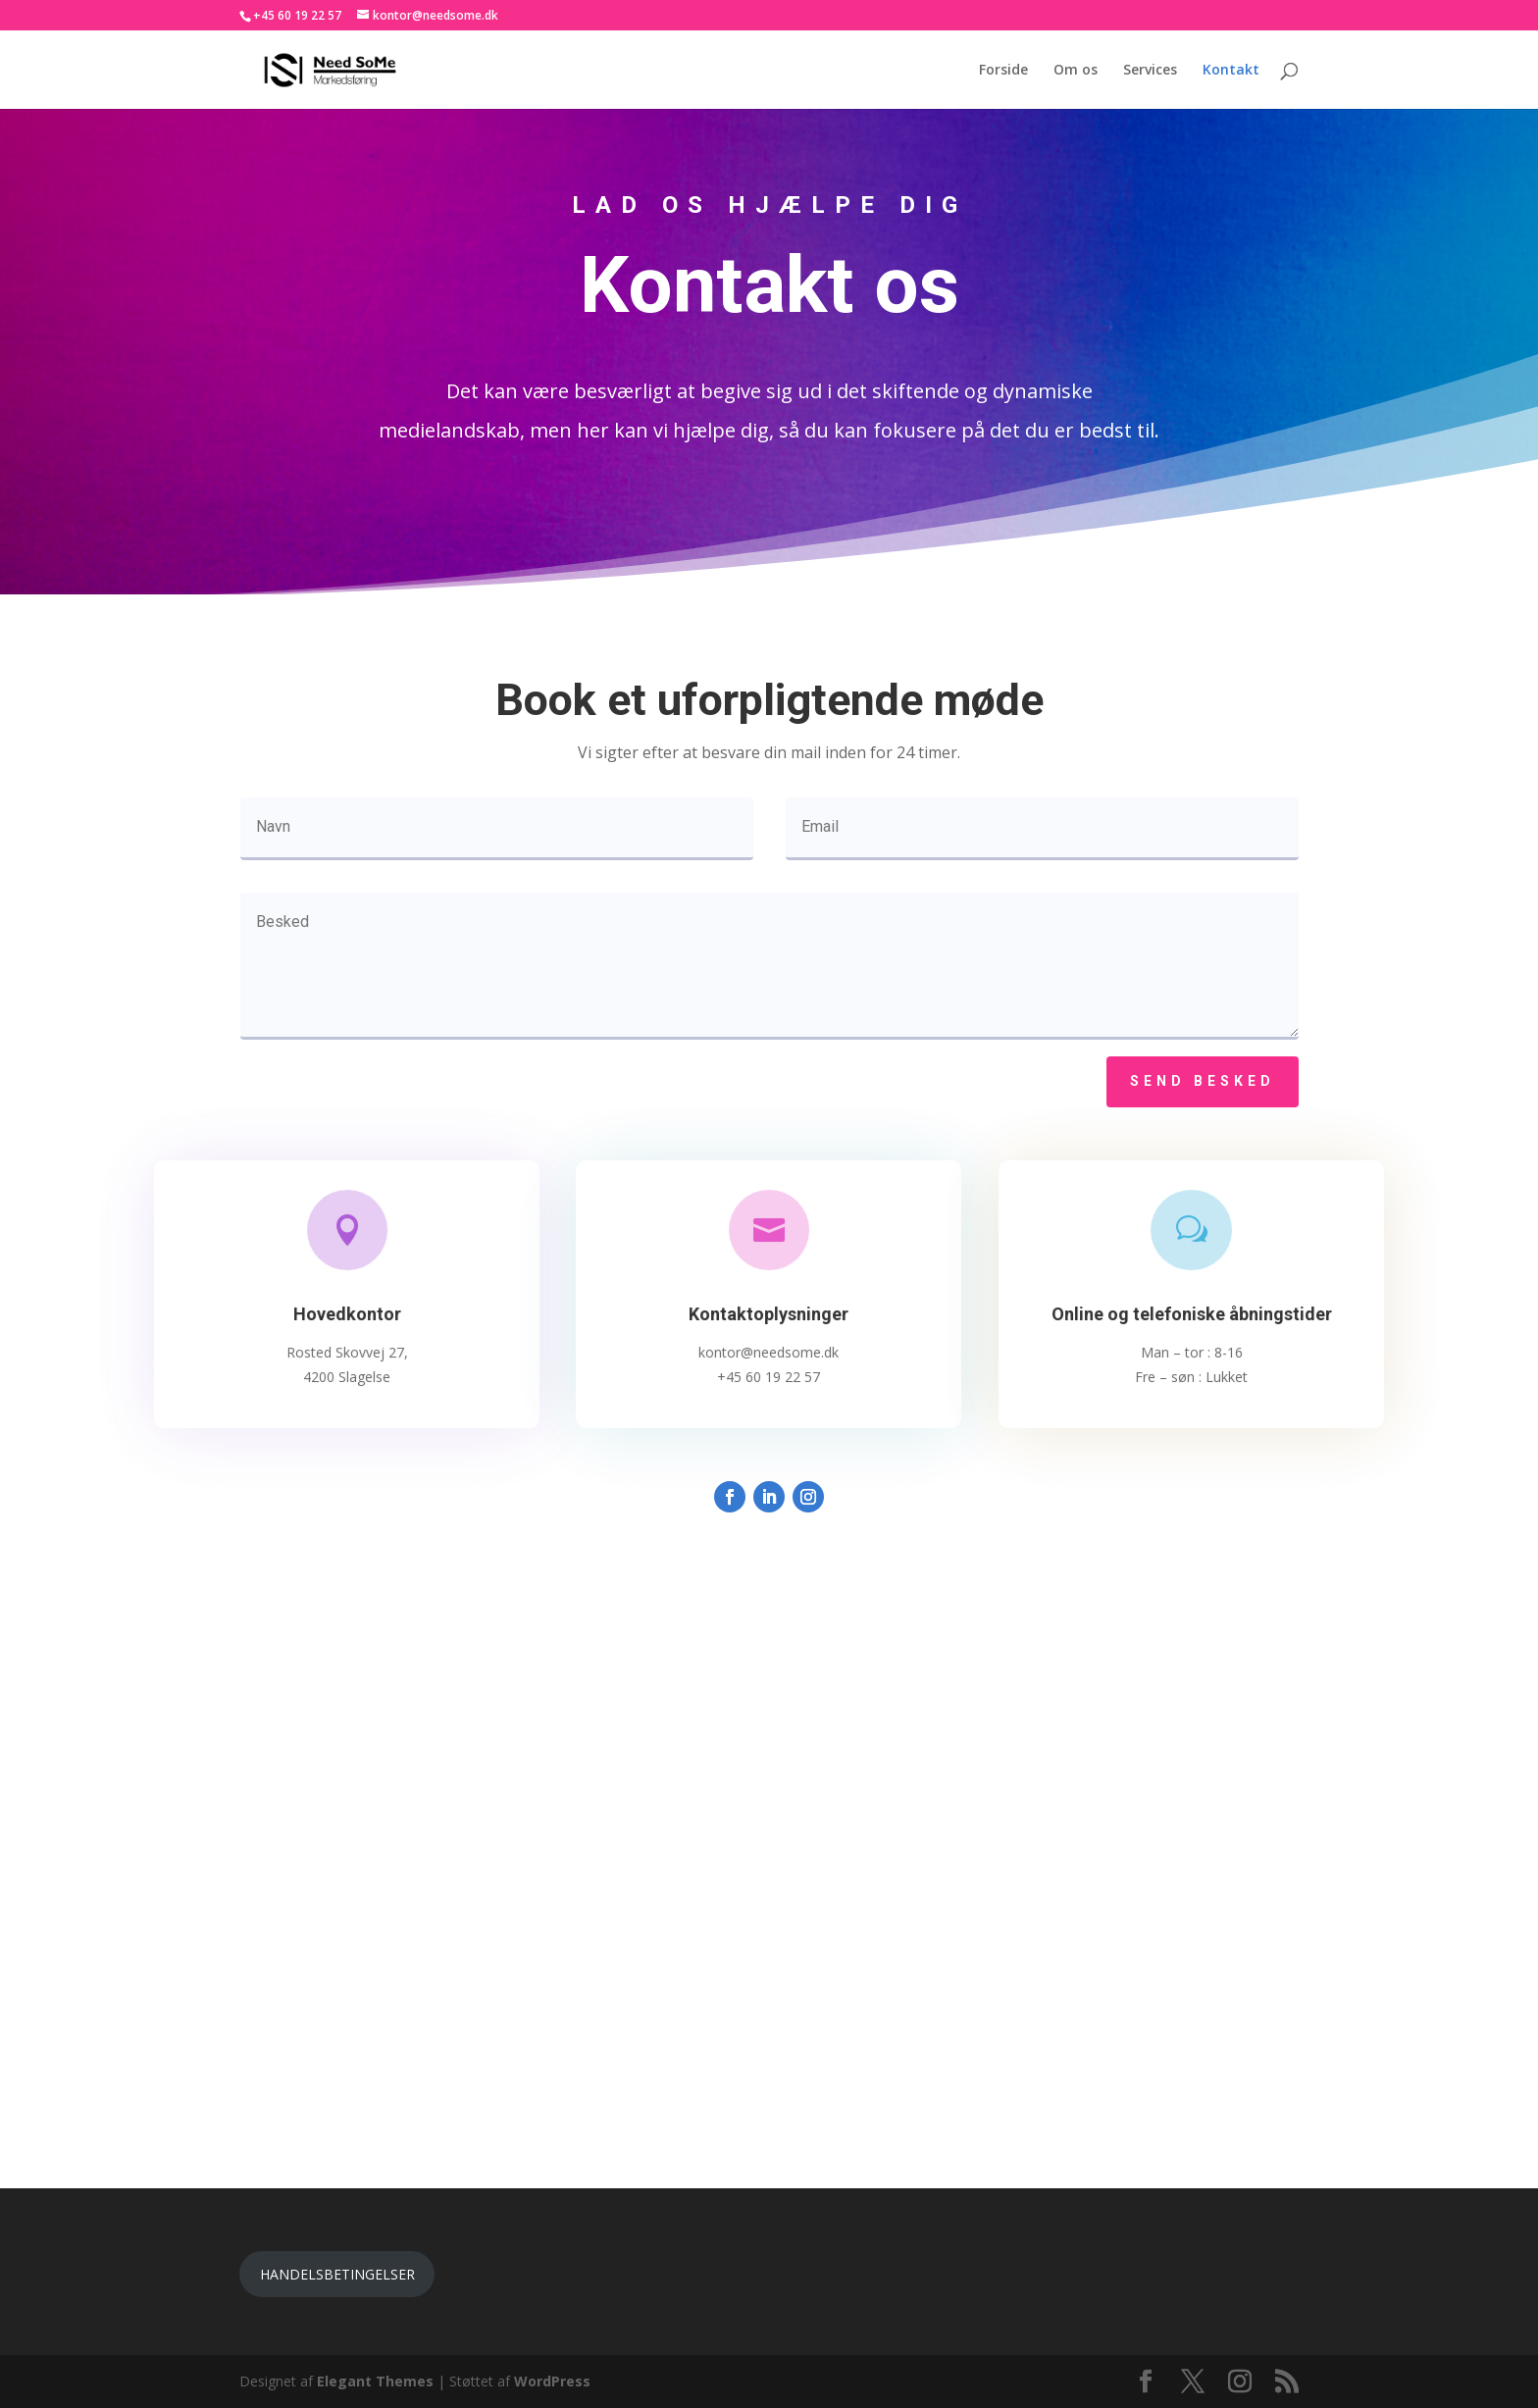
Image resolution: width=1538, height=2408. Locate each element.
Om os (1075, 70)
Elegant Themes (375, 2381)
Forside (1003, 70)
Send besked (1202, 1081)
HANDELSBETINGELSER (337, 2274)
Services (1150, 70)
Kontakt (1231, 70)
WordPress (552, 2381)
